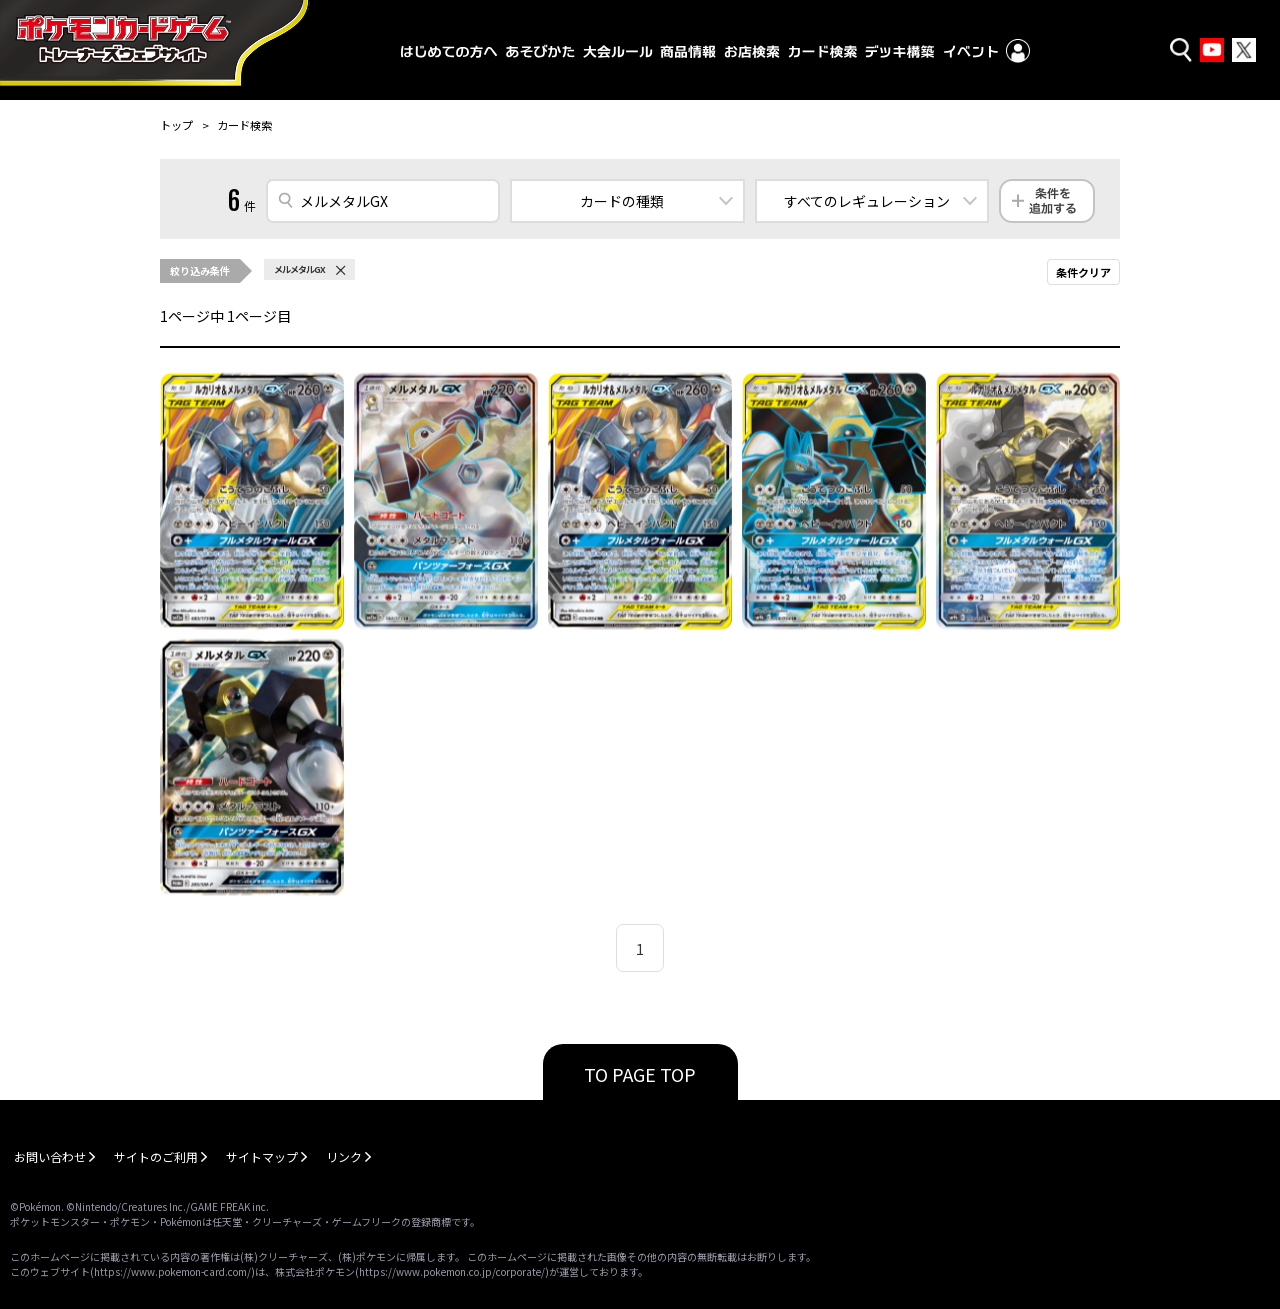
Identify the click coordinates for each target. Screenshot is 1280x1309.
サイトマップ (262, 1156)
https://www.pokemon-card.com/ (172, 1271)
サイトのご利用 (156, 1156)
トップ (176, 125)
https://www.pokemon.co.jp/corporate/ (452, 1271)
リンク (344, 1156)
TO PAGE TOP (640, 1074)
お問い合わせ (50, 1156)
